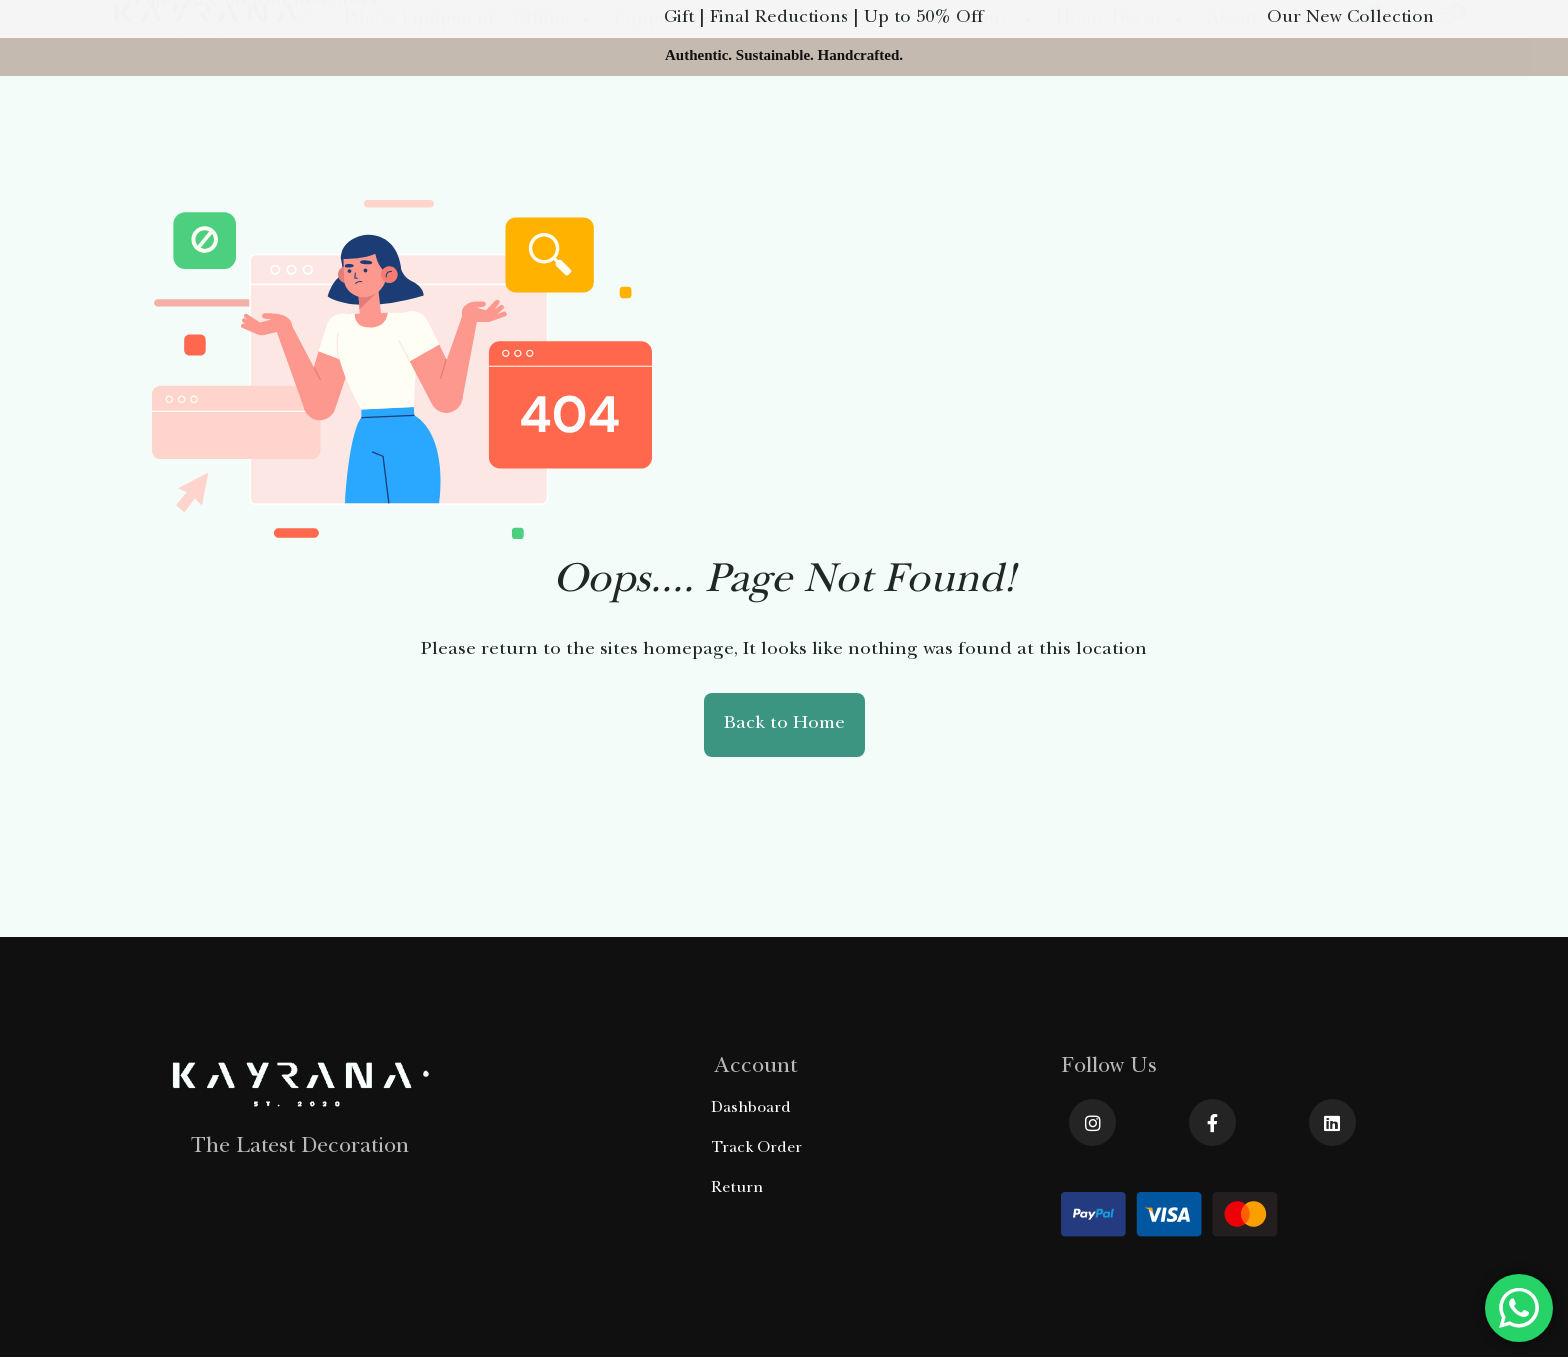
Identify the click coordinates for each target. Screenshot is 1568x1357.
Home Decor (1121, 134)
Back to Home (784, 724)
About (1232, 134)
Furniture (984, 134)
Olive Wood (852, 134)
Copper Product (693, 134)
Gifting (554, 134)
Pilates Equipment (419, 134)
